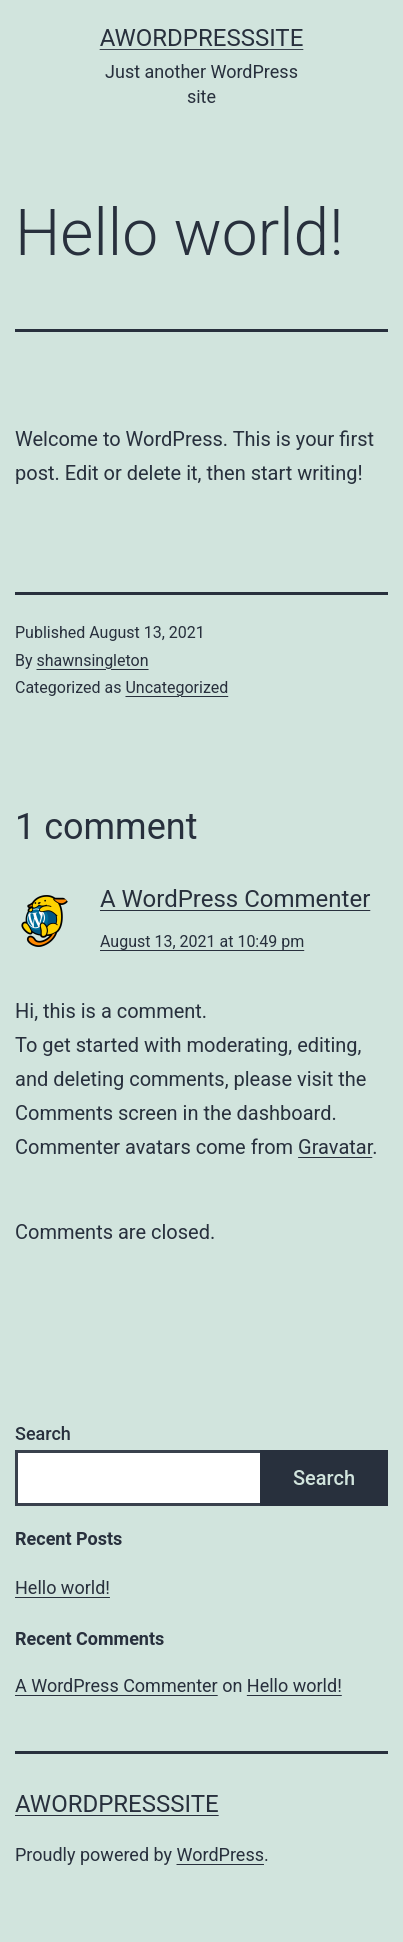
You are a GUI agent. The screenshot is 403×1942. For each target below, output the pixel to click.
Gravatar (335, 1147)
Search (43, 1433)
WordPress (220, 1854)
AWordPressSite (202, 38)
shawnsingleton (93, 660)
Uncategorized (176, 687)
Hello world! (62, 1587)
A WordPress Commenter (235, 899)
